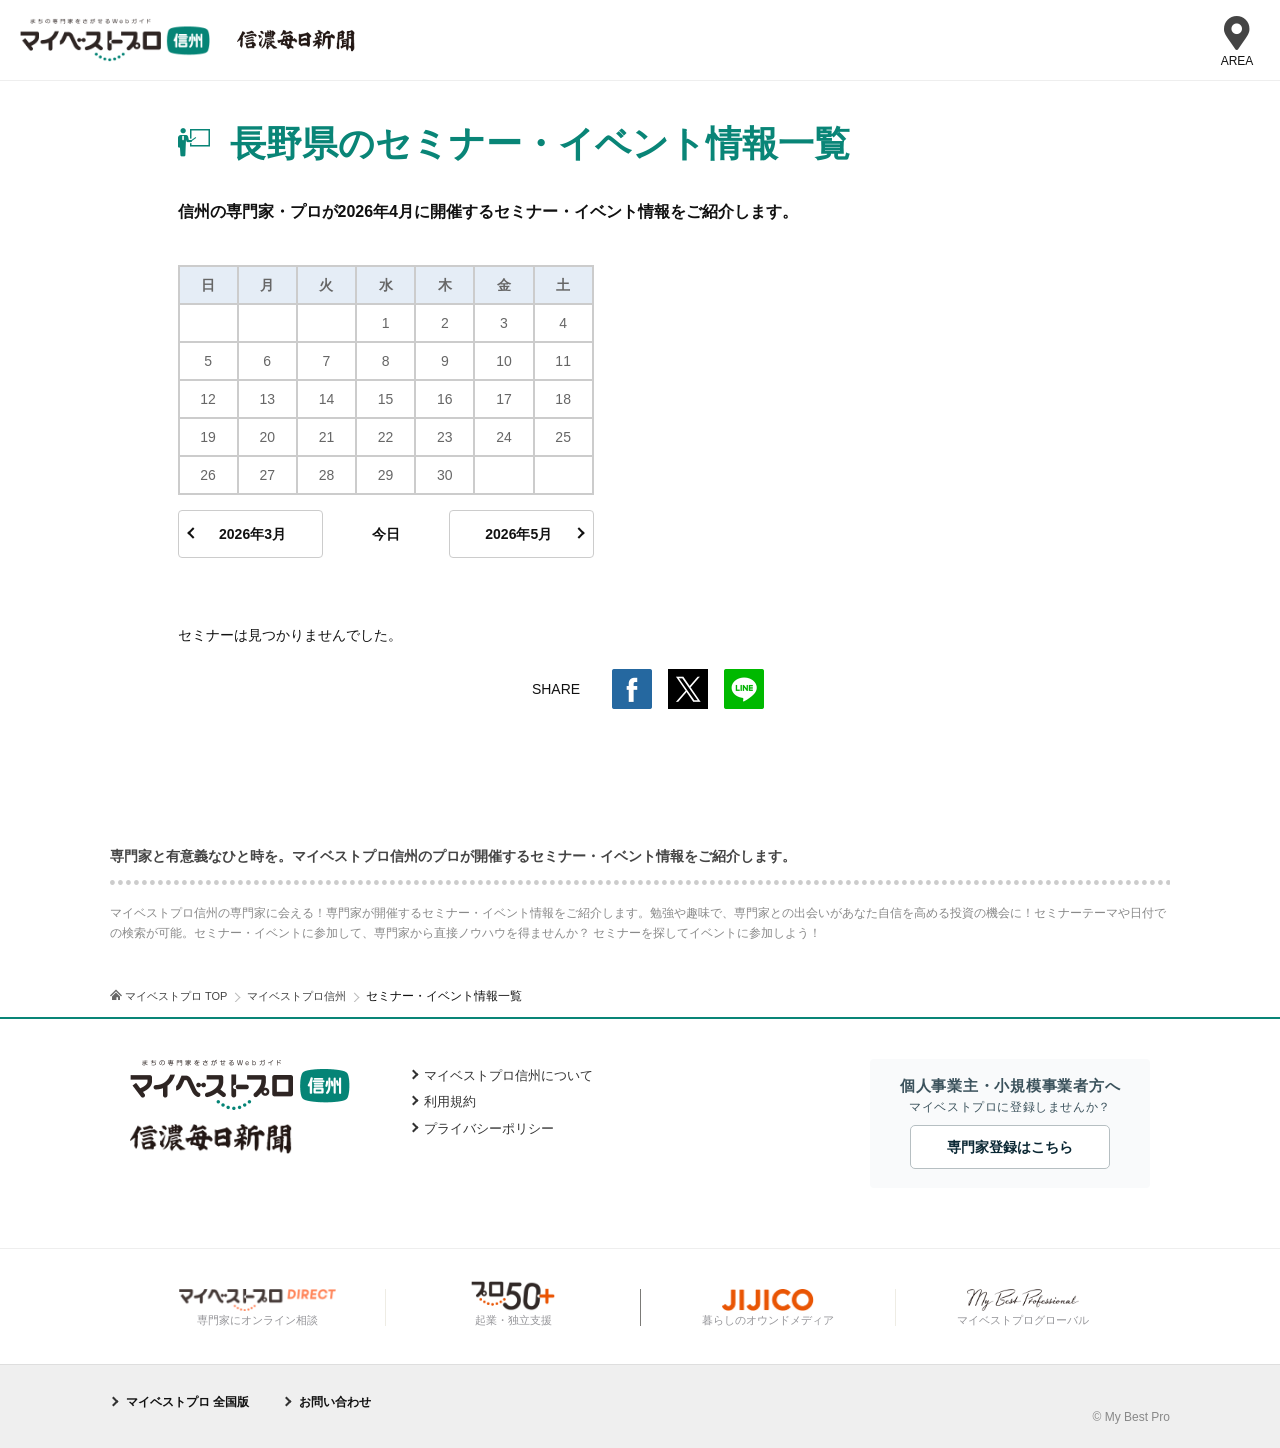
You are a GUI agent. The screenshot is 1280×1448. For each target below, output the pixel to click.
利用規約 (450, 1101)
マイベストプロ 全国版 (187, 1402)
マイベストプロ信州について (508, 1075)
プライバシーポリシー (489, 1128)
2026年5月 (518, 534)
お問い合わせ (335, 1402)
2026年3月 (252, 534)
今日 (386, 534)
